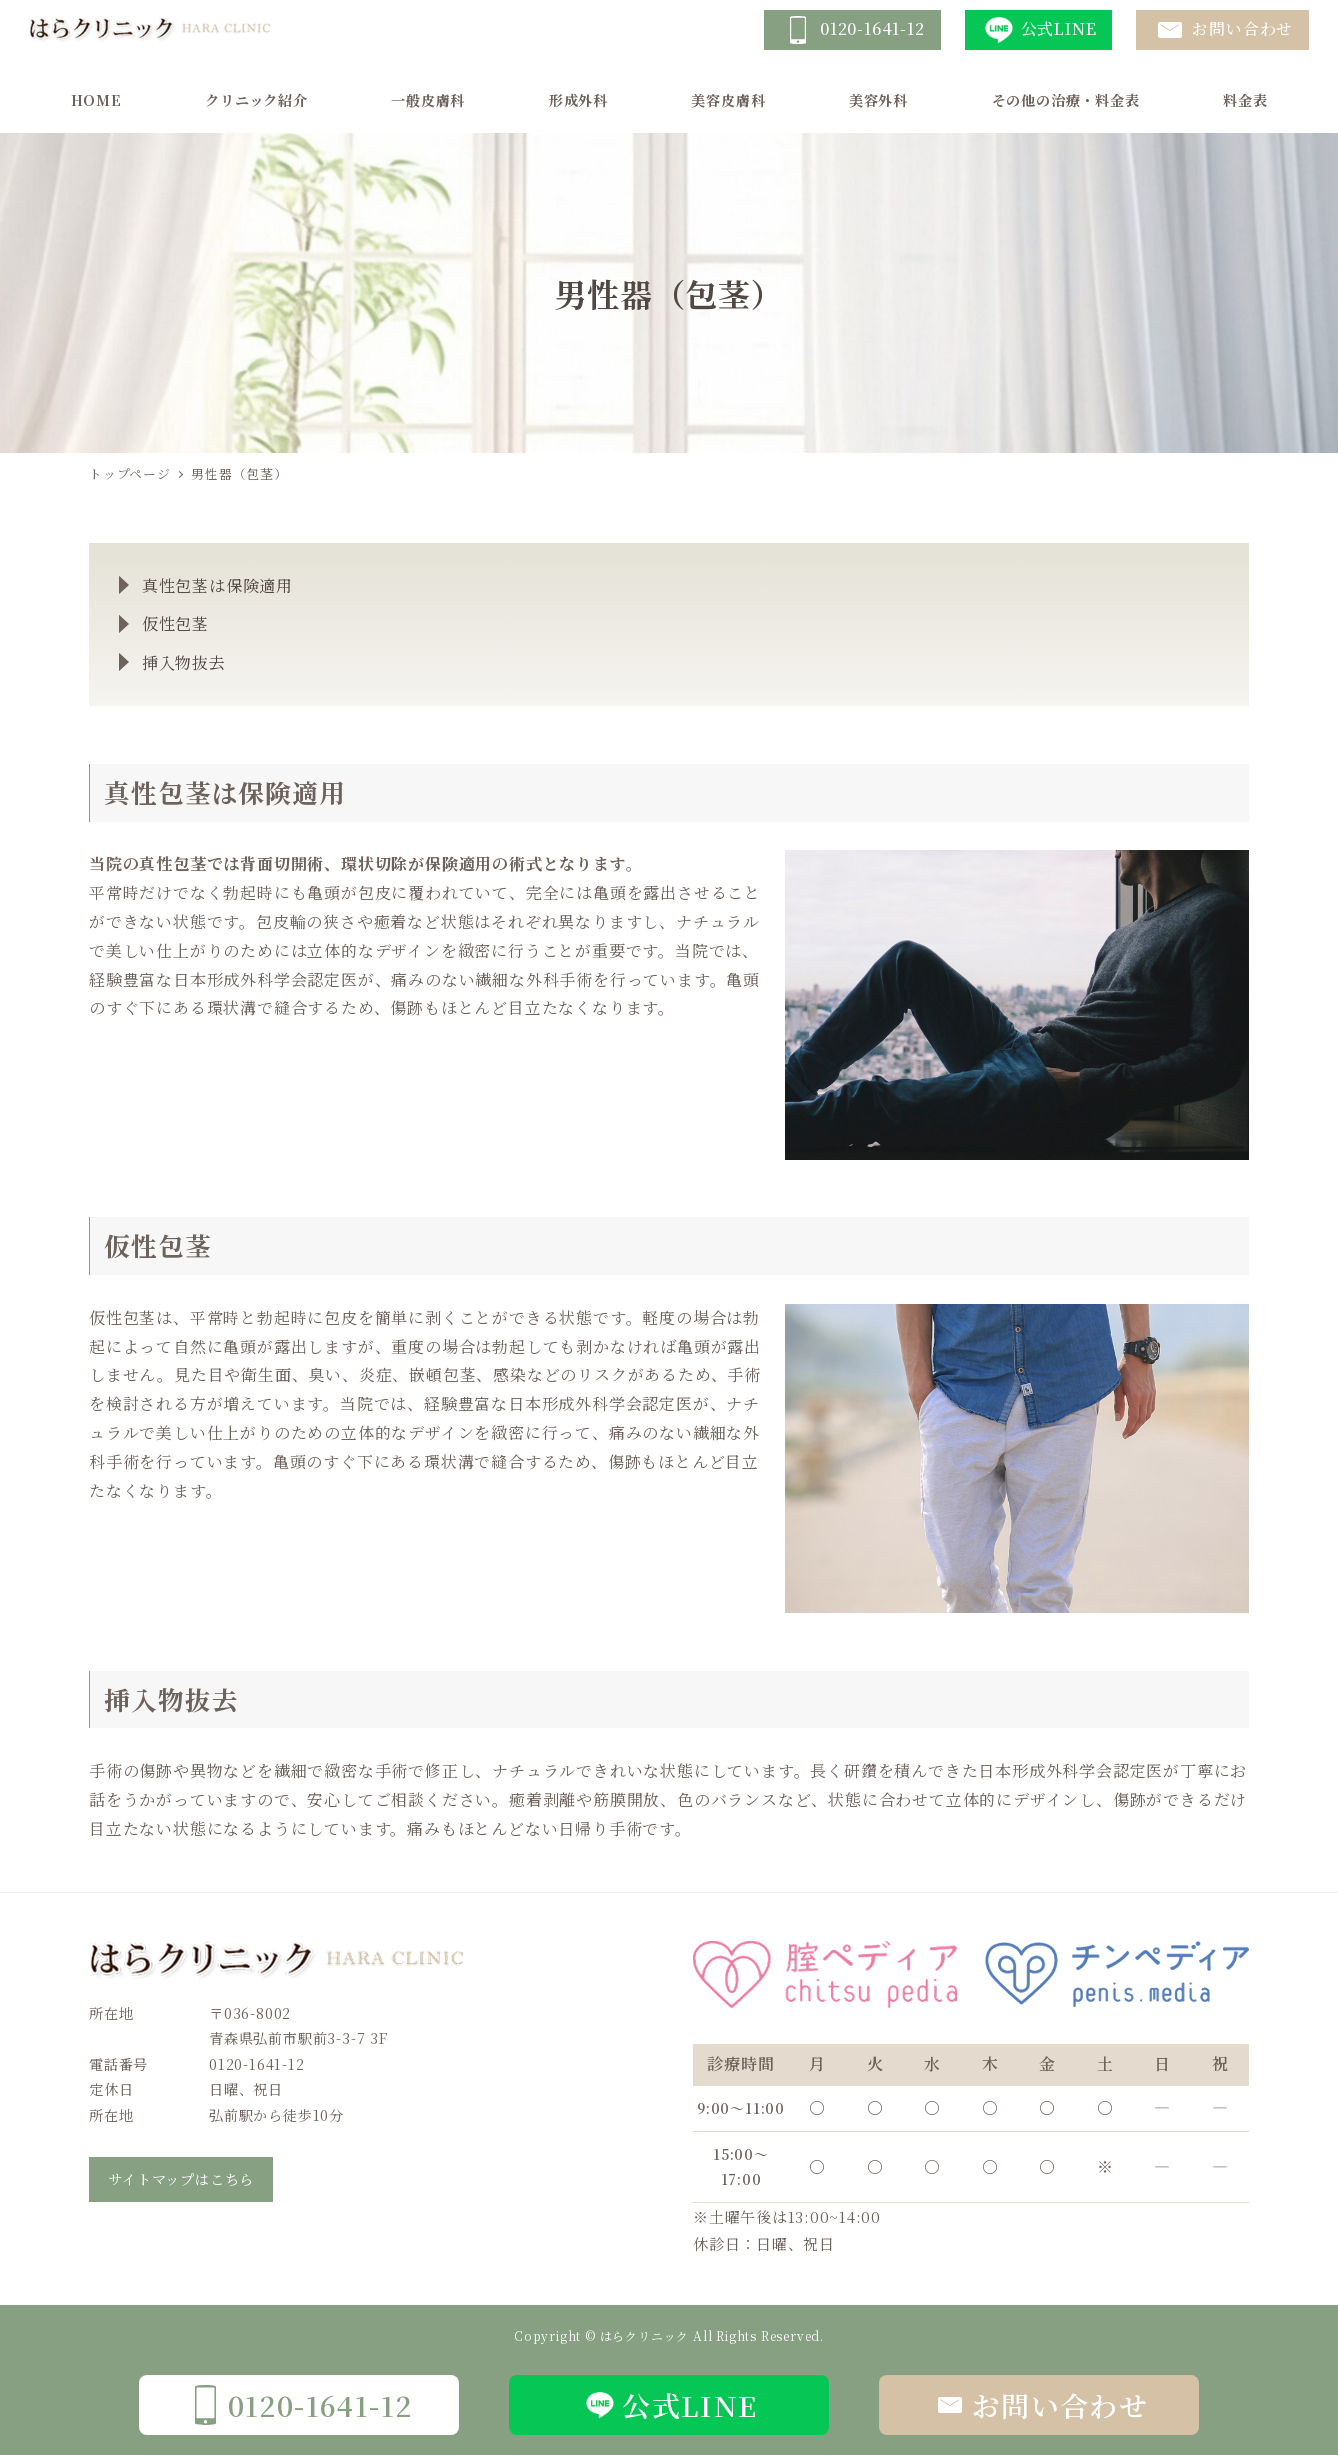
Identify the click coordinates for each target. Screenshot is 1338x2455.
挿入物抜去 (184, 662)
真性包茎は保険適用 (217, 585)
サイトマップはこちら (181, 2179)
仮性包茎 (175, 623)
